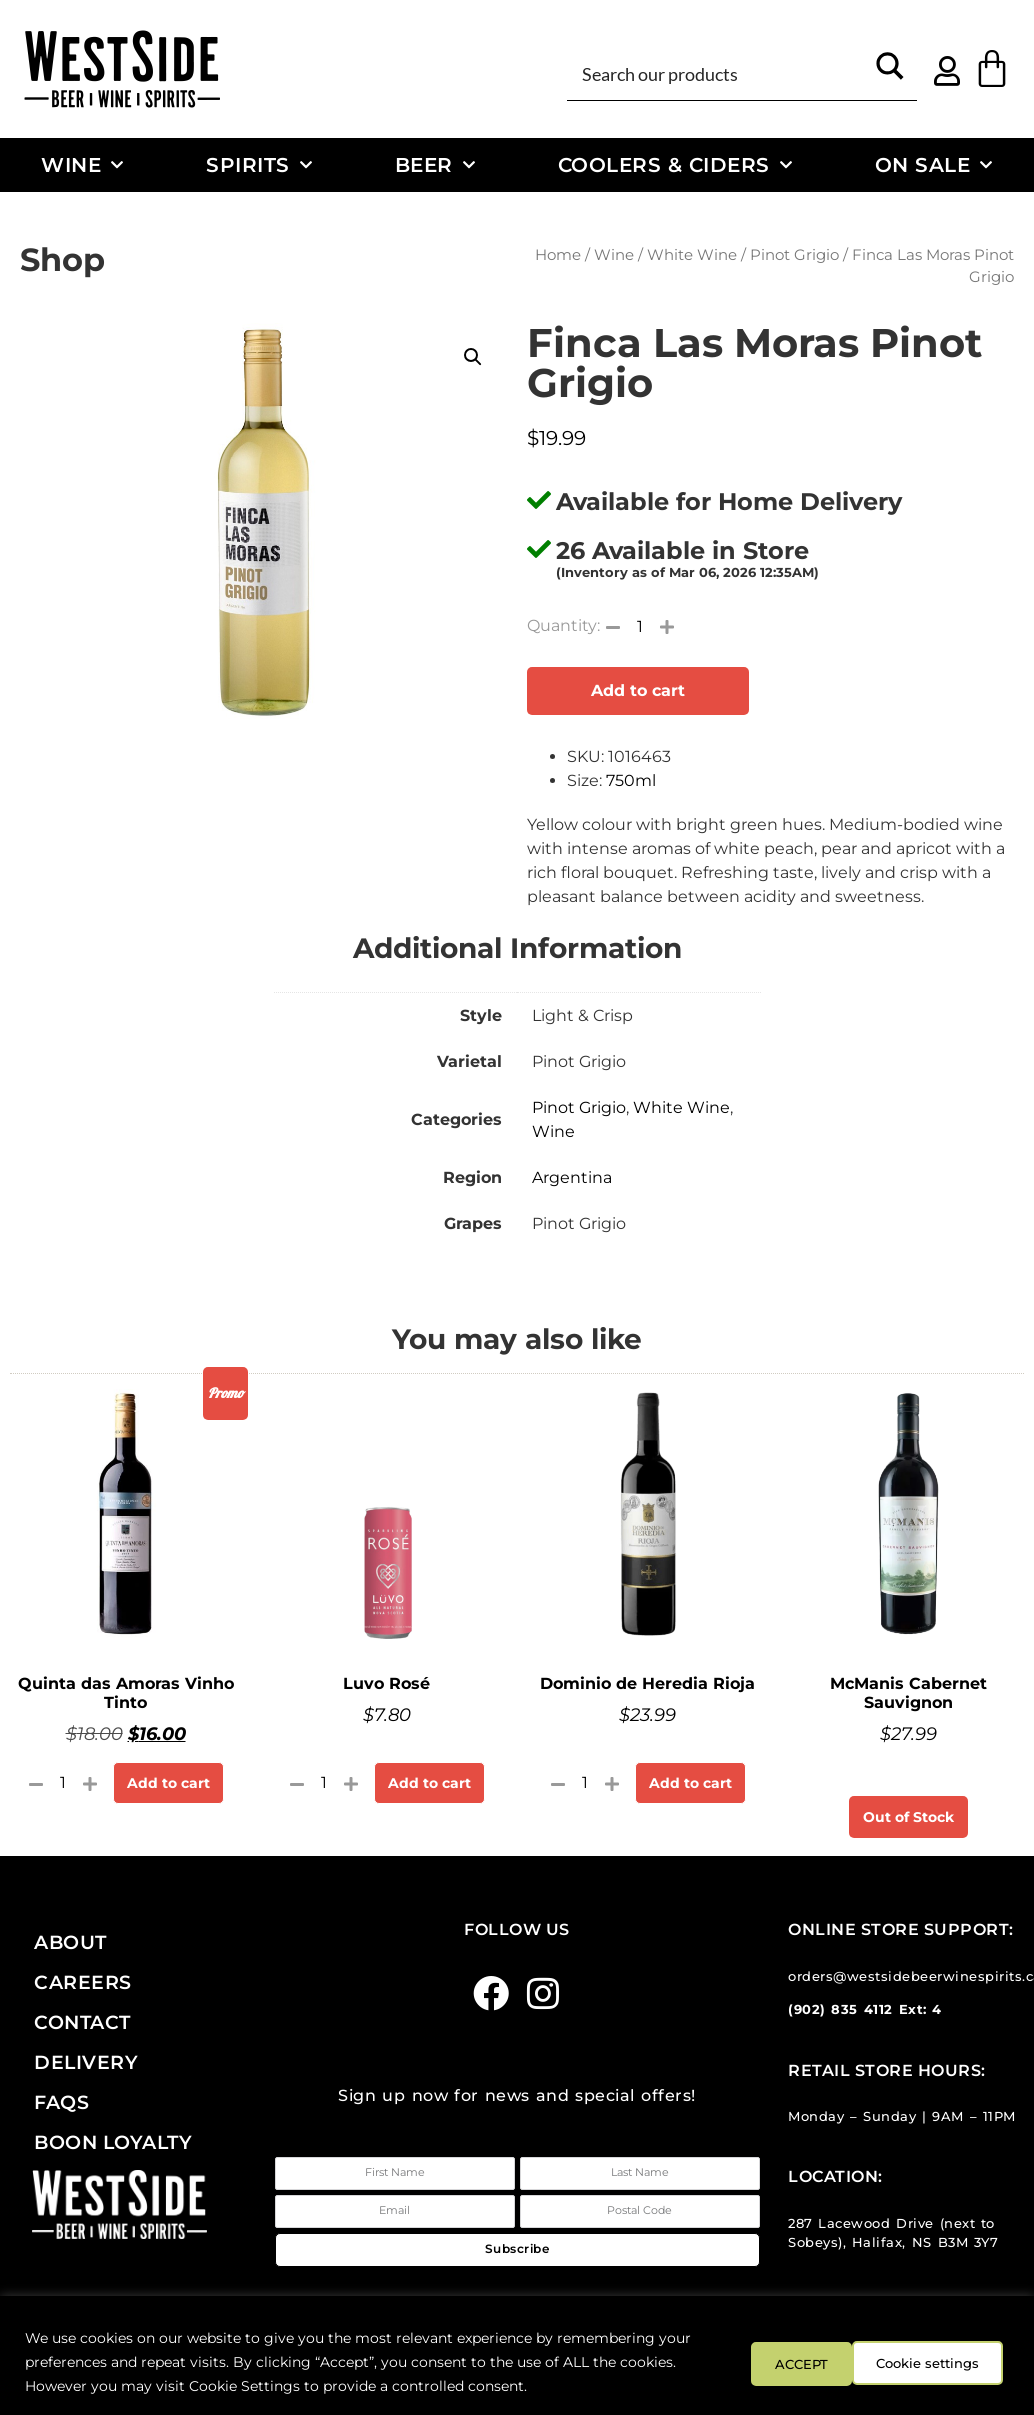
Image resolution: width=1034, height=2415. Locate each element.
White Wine (692, 255)
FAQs (61, 2102)
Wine (82, 165)
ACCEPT (952, 2362)
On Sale (934, 165)
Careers (83, 1982)
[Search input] (719, 73)
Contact (82, 2022)
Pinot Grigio (794, 255)
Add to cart (638, 690)
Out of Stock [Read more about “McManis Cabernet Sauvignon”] (908, 1817)
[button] (473, 357)
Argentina (572, 1177)
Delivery (86, 2062)
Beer (435, 165)
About (70, 1942)
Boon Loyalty (113, 2142)
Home (558, 255)
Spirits (259, 165)
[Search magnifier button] (890, 73)
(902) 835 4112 (840, 2009)
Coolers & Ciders (675, 165)
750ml (631, 780)
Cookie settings (801, 2362)
